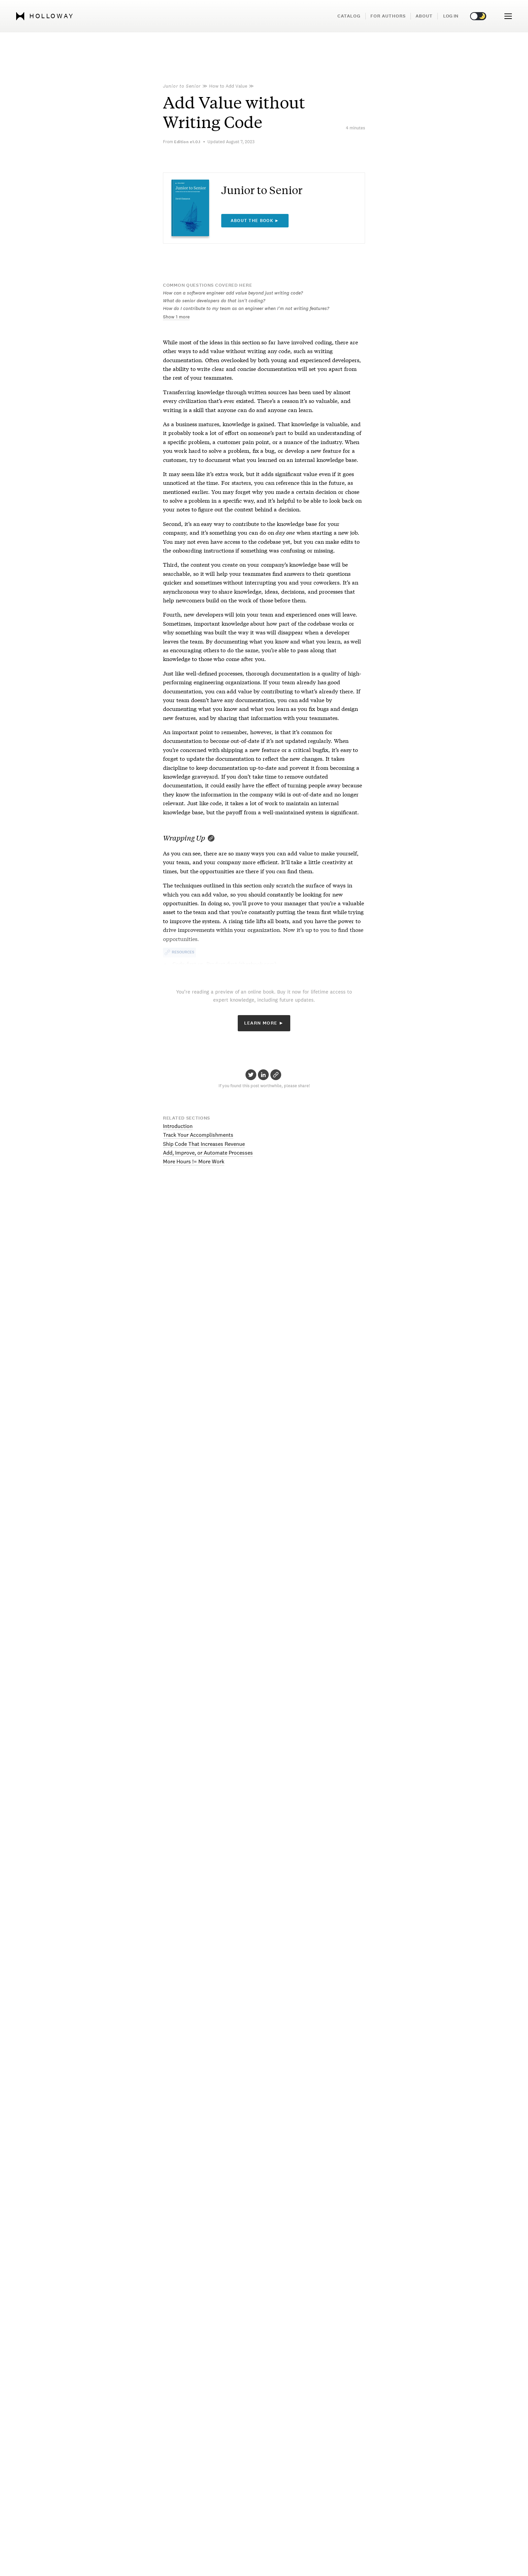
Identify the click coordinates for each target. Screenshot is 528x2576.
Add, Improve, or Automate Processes (208, 1152)
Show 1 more (176, 317)
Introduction (178, 1126)
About (424, 16)
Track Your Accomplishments (198, 1134)
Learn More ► (264, 1023)
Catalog (349, 16)
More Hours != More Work (193, 1161)
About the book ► (255, 221)
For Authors (388, 16)
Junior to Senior (182, 86)
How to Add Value (228, 86)
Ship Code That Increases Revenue (204, 1144)
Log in (450, 16)
